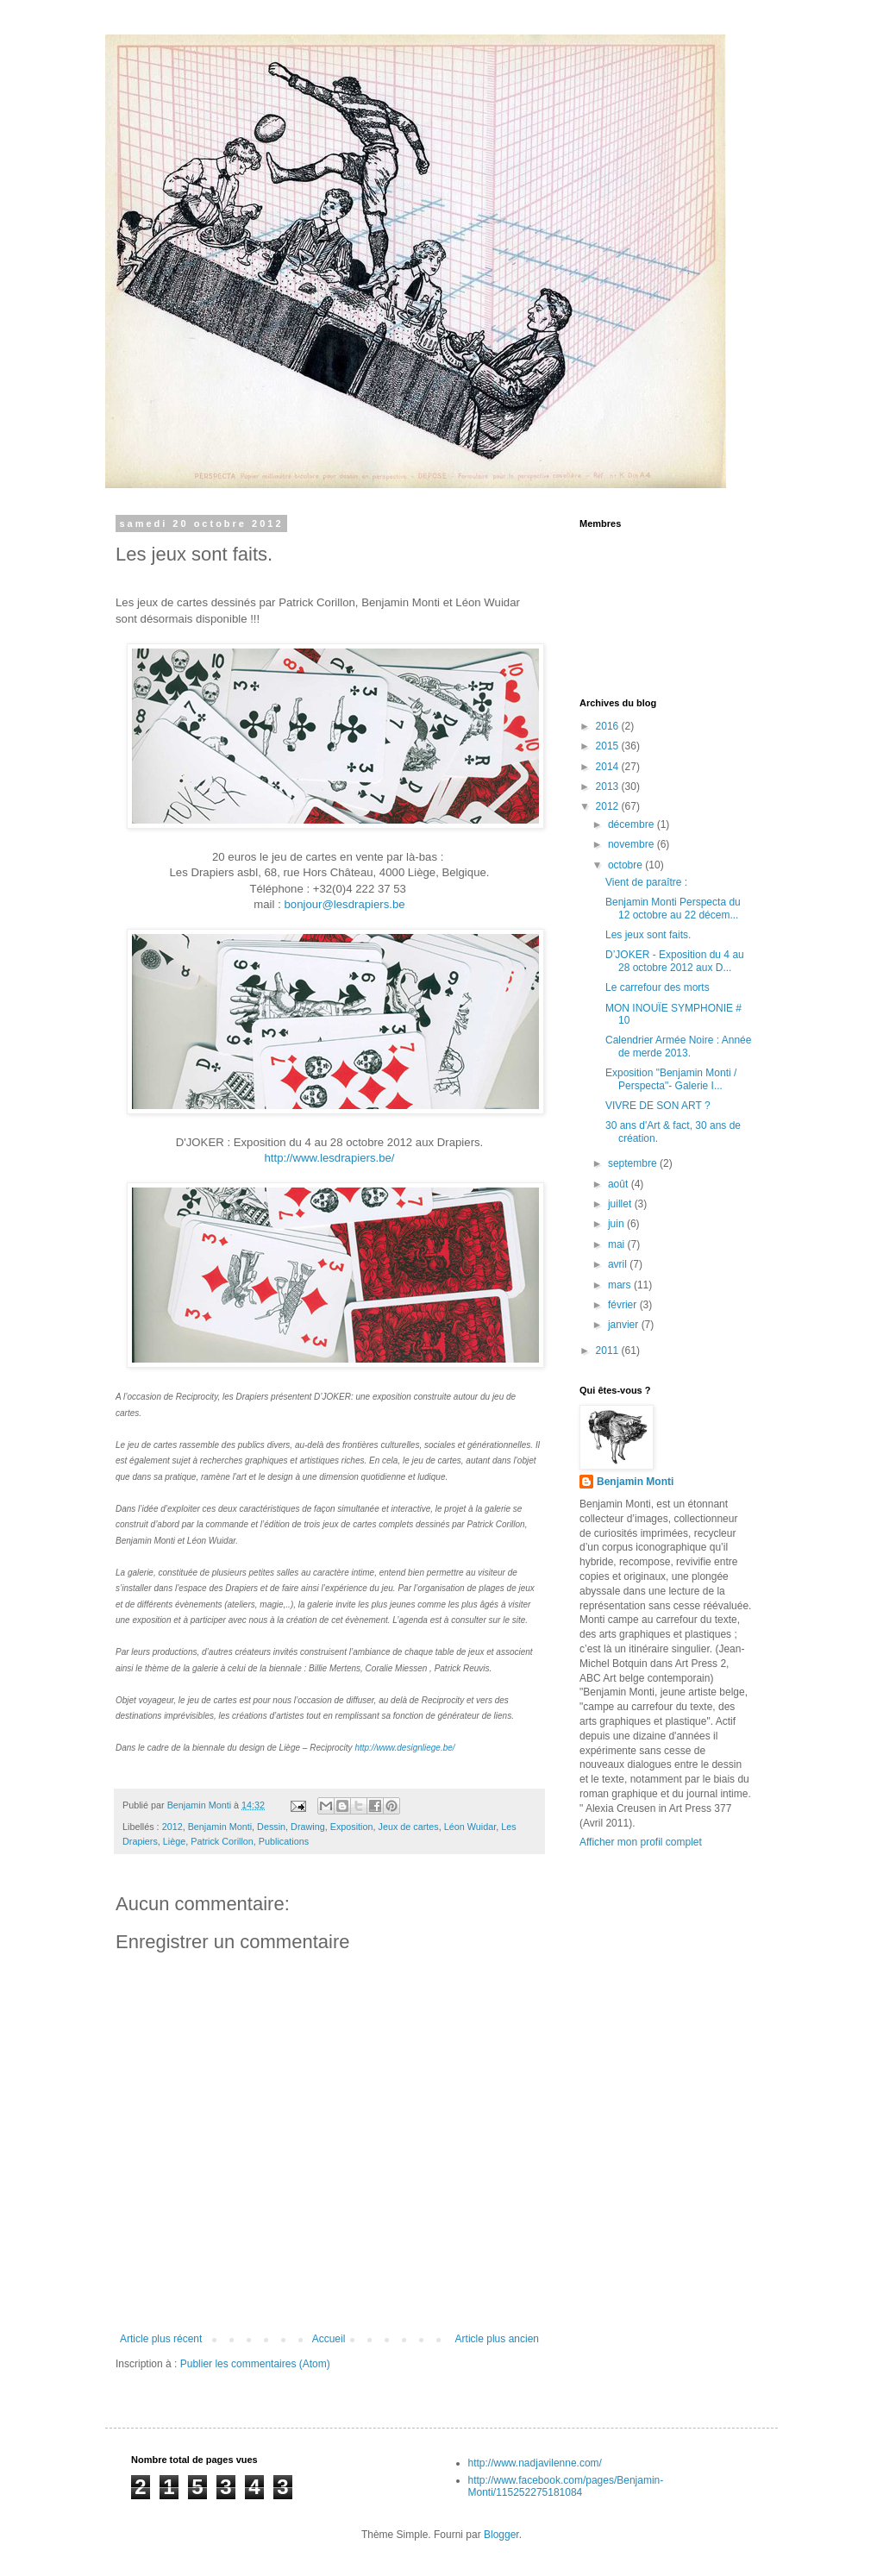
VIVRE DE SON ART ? (658, 1106)
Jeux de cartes (409, 1826)
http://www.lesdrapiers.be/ (330, 1157)
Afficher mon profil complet (640, 1842)
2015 (609, 746)
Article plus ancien (497, 2339)
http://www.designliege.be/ (404, 1747)
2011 (609, 1350)
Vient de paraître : (646, 882)
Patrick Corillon (222, 1841)
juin (617, 1224)
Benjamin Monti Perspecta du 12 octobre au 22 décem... (673, 908)
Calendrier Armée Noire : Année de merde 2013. (678, 1046)
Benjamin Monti (220, 1826)
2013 (609, 786)
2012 (172, 1826)
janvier (625, 1325)
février (624, 1305)
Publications (284, 1841)
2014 (609, 767)
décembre (632, 824)
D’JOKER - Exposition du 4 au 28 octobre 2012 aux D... (674, 961)
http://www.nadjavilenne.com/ (535, 2463)
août (619, 1184)
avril (618, 1264)
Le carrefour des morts (657, 987)
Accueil (329, 2339)
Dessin (271, 1826)
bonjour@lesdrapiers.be (344, 904)
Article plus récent (161, 2339)
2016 (609, 726)
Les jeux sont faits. (648, 935)
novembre (632, 844)
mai (618, 1244)
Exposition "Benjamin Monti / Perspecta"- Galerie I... (670, 1079)
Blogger (501, 2535)
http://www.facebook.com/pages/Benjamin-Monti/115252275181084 (566, 2486)
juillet (621, 1204)
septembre (634, 1163)
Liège (174, 1841)
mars (621, 1285)
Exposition (351, 1826)
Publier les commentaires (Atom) (255, 2364)
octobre (626, 865)
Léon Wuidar (470, 1826)
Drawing (308, 1826)
